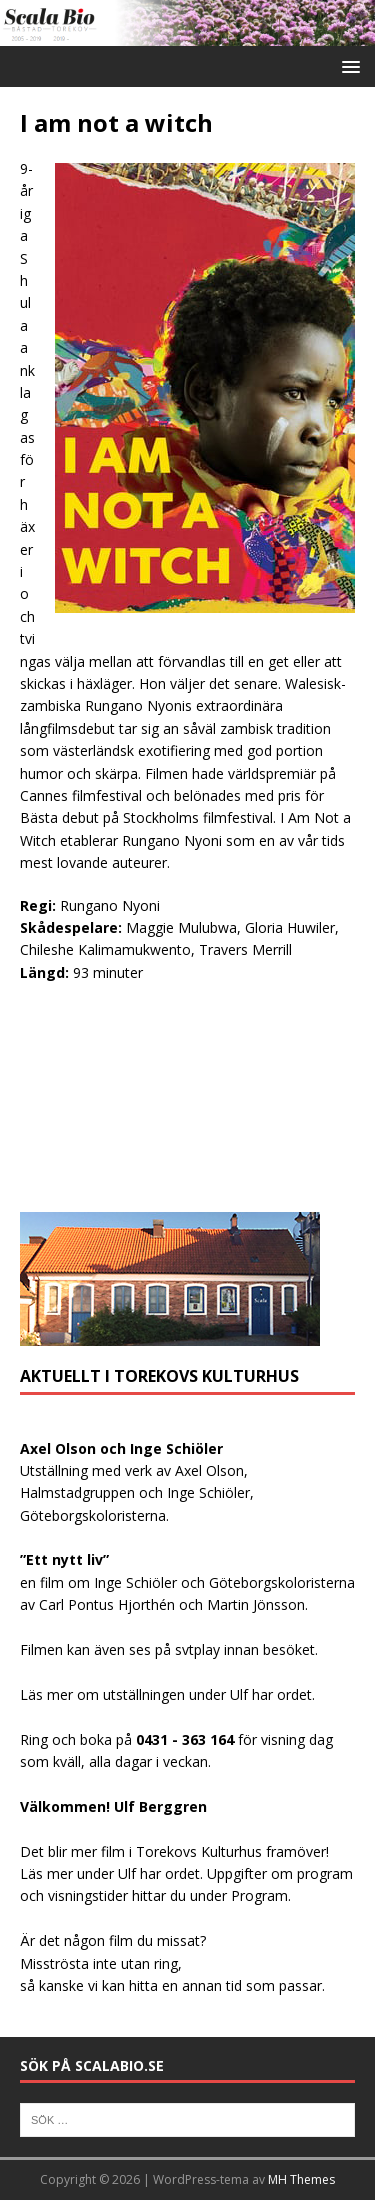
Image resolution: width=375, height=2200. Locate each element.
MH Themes (301, 2179)
